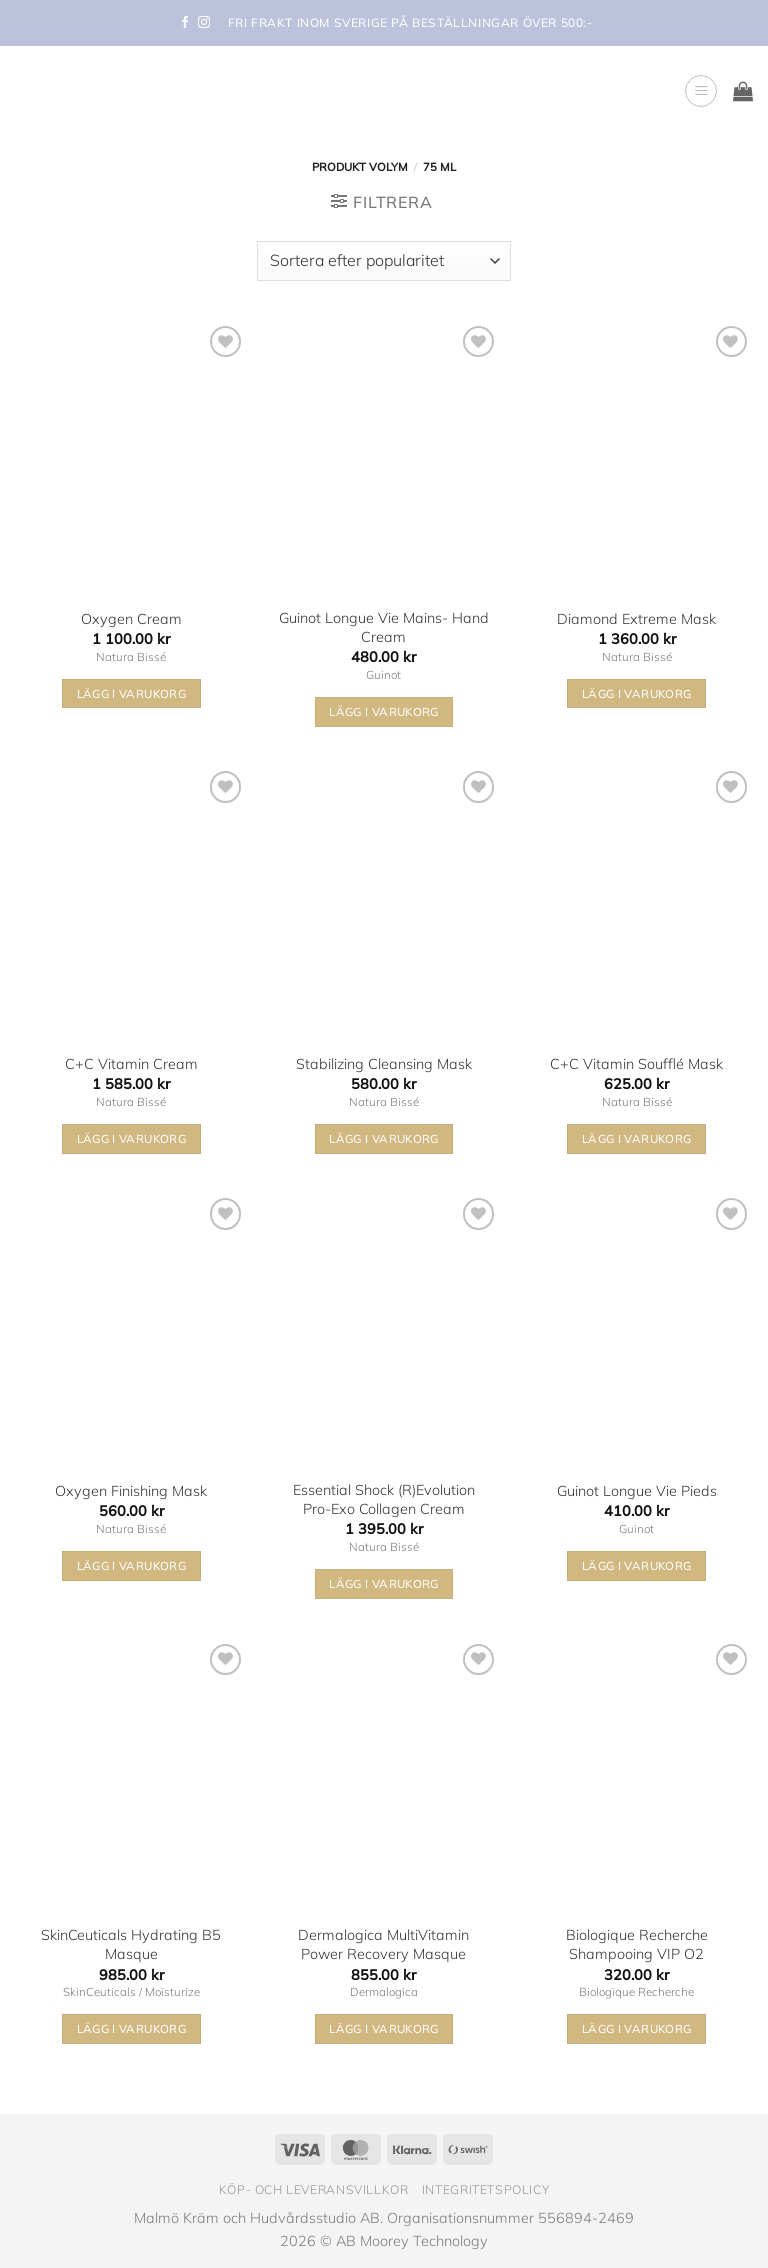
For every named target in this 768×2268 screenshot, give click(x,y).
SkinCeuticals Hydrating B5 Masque (131, 1944)
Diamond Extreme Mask (636, 619)
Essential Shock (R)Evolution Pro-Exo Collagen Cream (384, 1499)
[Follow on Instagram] (204, 23)
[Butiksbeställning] (383, 261)
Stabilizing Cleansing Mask (384, 1064)
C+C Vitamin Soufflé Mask (636, 1064)
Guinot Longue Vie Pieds (637, 1491)
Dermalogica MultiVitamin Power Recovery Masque (383, 1944)
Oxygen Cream (131, 619)
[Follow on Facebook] (185, 23)
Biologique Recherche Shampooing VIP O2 (637, 1944)
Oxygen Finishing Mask (131, 1491)
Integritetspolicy (485, 2189)
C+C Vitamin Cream (131, 1064)
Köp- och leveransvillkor (314, 2189)
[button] (701, 91)
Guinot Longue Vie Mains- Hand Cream (384, 627)
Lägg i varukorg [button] (131, 693)
